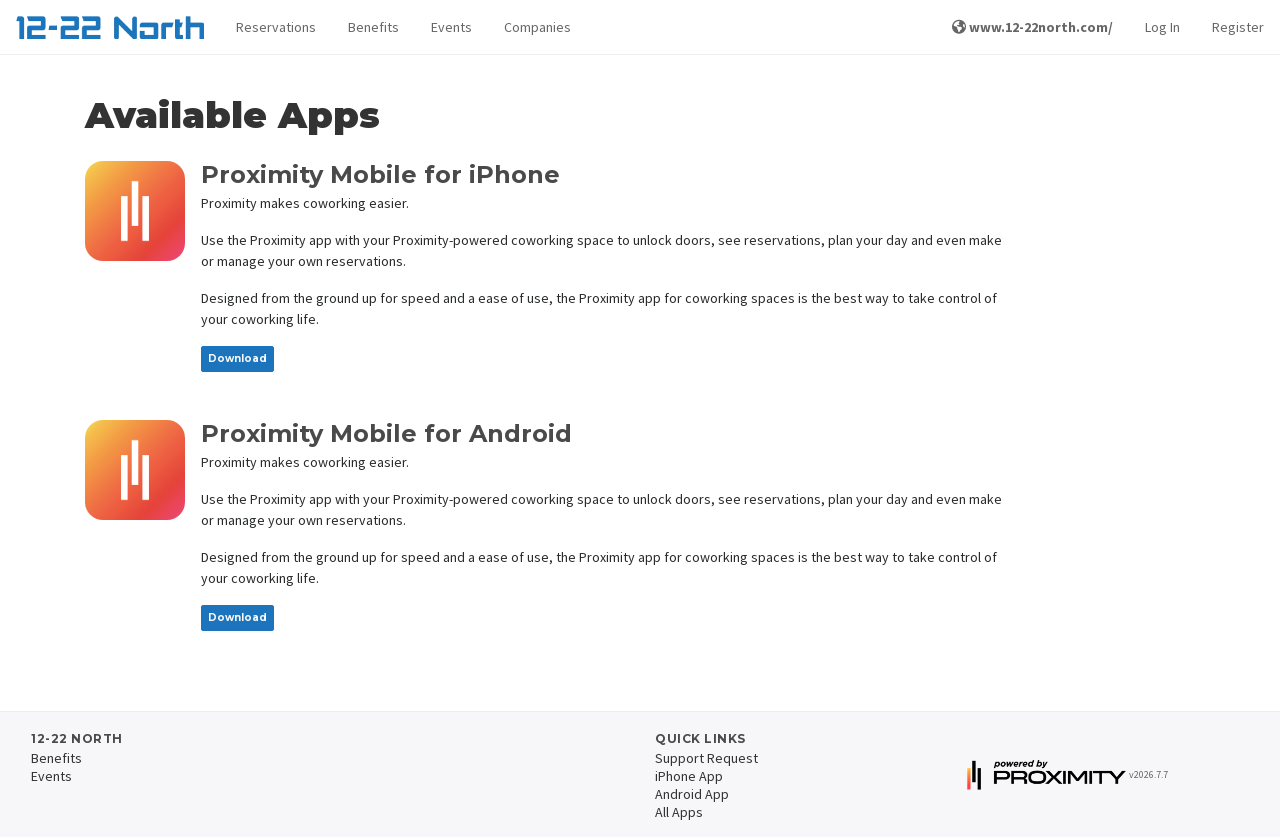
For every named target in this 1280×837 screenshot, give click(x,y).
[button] (276, 27)
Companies (537, 27)
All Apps (679, 812)
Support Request (706, 758)
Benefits (373, 27)
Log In (1162, 27)
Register (1238, 27)
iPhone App (689, 776)
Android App (692, 794)
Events (451, 27)
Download (237, 358)
